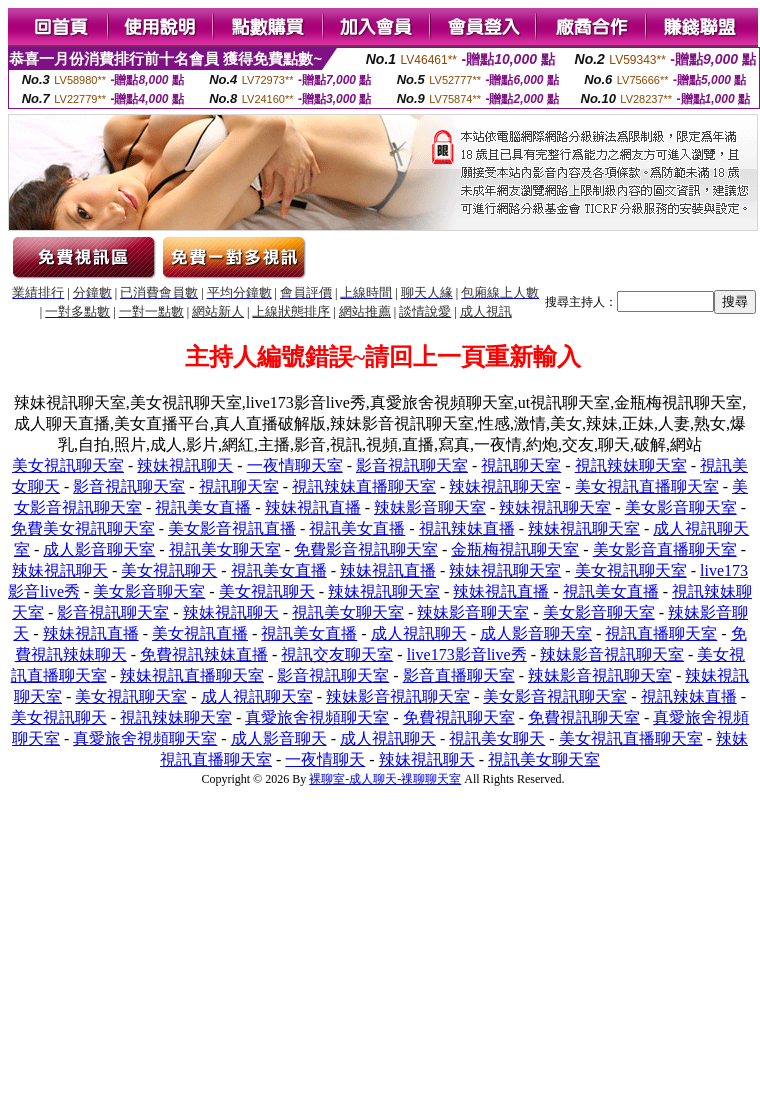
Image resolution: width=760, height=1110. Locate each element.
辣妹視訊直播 (313, 507)
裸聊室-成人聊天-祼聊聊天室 (385, 779)
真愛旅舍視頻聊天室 (317, 717)
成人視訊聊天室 (257, 696)
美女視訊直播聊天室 (647, 486)
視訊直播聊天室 (661, 633)
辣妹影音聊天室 (430, 507)
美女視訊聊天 (169, 570)
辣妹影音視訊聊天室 (612, 654)
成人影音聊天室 (99, 549)
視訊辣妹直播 (467, 528)
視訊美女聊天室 (225, 549)
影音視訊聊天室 (412, 465)
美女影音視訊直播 (232, 528)
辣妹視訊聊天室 (505, 486)
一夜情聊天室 (295, 465)
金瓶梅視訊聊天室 (515, 549)
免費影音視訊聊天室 (366, 549)
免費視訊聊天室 (459, 717)
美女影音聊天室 (681, 507)
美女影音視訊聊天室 (555, 696)
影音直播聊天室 (459, 675)
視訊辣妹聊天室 (631, 465)
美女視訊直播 (200, 633)
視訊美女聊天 (497, 738)
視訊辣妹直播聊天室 (364, 486)
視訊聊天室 (521, 465)
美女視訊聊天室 (68, 465)
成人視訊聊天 (419, 633)
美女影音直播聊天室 (665, 549)
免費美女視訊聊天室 (83, 528)
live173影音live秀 (467, 654)
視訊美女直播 (203, 507)
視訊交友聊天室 (337, 654)
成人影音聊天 (279, 738)
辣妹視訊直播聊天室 (192, 675)
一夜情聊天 (325, 759)
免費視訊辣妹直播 (204, 654)
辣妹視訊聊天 (185, 465)
